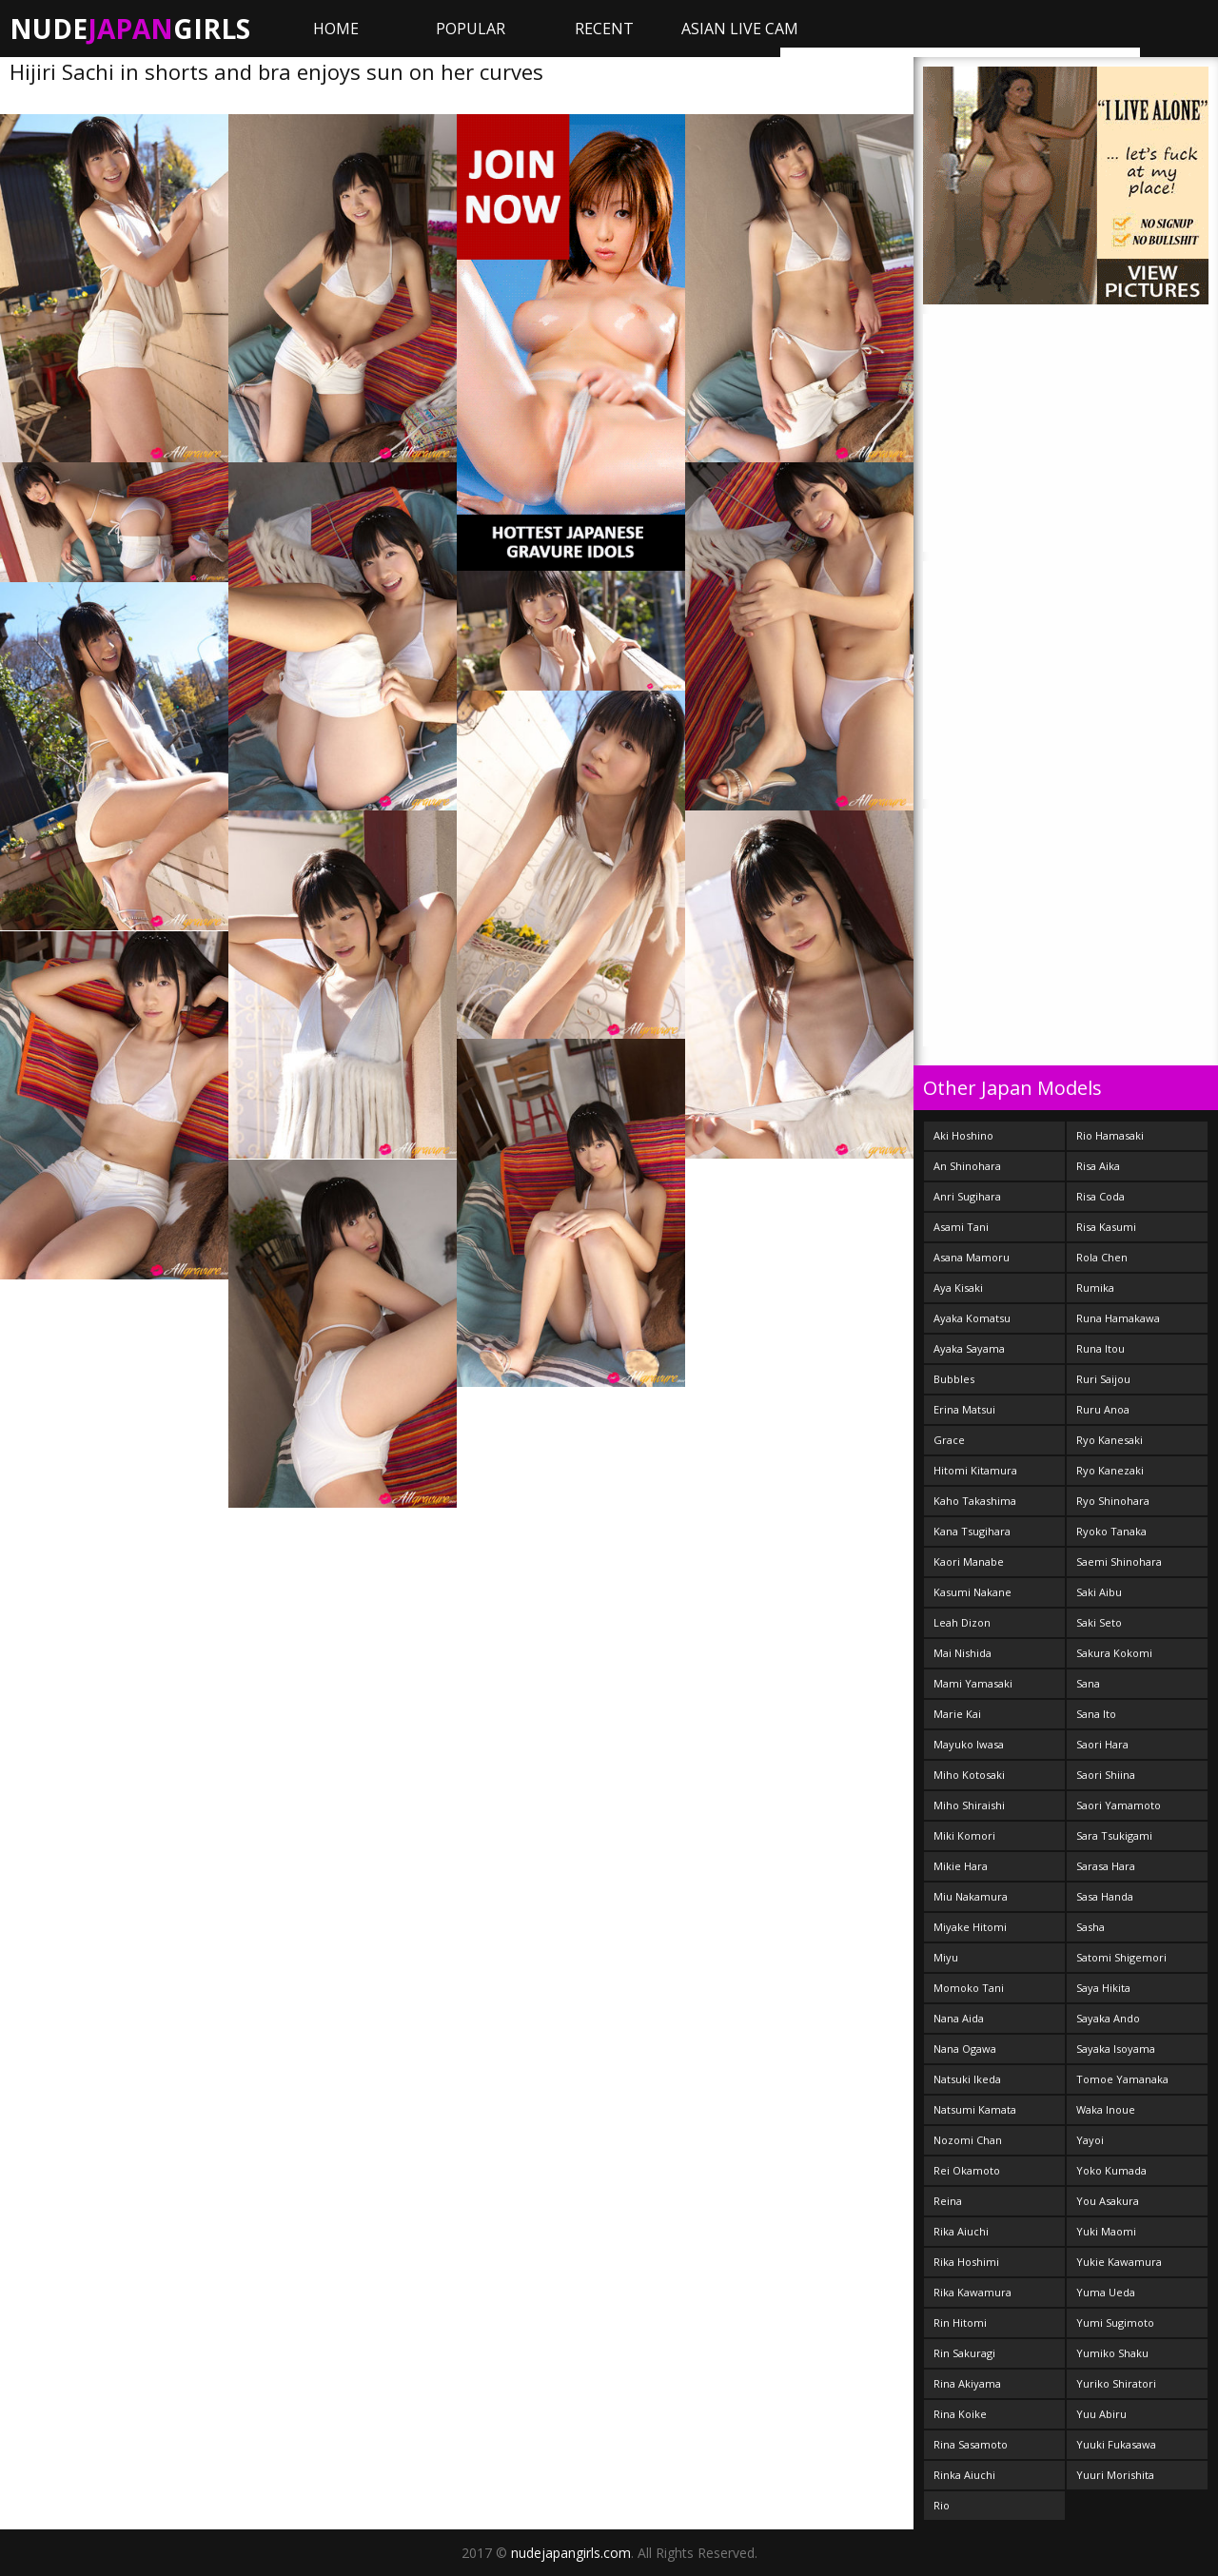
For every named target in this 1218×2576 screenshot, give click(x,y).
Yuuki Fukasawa (1116, 2444)
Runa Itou (1100, 1348)
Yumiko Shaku (1112, 2353)
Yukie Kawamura (1119, 2261)
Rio (941, 2505)
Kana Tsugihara (972, 1531)
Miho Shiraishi (969, 1805)
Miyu (945, 1957)
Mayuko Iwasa (968, 1744)
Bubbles (953, 1379)
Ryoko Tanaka (1111, 1531)
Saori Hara (1102, 1744)
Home (336, 28)
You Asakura (1107, 2201)
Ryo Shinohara (1112, 1500)
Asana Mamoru (971, 1257)
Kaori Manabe (968, 1561)
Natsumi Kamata (974, 2109)
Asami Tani (961, 1227)
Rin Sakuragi (964, 2353)
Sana (1088, 1683)
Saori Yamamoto (1118, 1805)
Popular (470, 28)
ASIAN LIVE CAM (739, 28)
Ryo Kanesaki (1109, 1440)
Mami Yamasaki (972, 1683)
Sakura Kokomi (1114, 1653)
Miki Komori (964, 1835)
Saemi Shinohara (1119, 1561)
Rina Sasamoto (970, 2444)
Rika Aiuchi (961, 2231)
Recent (604, 28)
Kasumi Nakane (972, 1592)
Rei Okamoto (966, 2170)
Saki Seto (1099, 1622)
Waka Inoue (1105, 2109)
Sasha (1090, 1927)
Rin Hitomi (960, 2322)
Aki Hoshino (963, 1135)
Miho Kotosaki (969, 1774)
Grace (949, 1440)
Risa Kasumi (1106, 1227)
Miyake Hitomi (970, 1927)
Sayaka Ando (1108, 2018)
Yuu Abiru (1101, 2414)
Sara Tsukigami (1114, 1835)
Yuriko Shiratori (1116, 2383)
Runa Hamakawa (1118, 1318)
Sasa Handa (1104, 1896)
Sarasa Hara (1105, 1866)
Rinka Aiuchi (964, 2475)
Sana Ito (1096, 1714)
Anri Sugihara (967, 1196)
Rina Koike (960, 2414)
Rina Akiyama (967, 2383)
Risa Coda (1100, 1196)
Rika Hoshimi (966, 2261)
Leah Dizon (962, 1622)
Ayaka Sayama (969, 1348)
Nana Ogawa (964, 2048)
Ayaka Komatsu (972, 1318)
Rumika (1095, 1287)
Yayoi (1090, 2140)
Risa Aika (1098, 1166)
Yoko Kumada (1111, 2170)
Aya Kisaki (958, 1287)
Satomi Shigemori (1121, 1957)
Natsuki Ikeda (967, 2079)
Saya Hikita (1103, 1988)
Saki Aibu (1099, 1592)
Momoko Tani (968, 1988)
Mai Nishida (962, 1653)
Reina (947, 2201)
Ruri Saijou (1103, 1379)
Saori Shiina (1105, 1774)
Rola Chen (1102, 1257)
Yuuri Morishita (1115, 2475)
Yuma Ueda (1105, 2292)
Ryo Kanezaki (1110, 1470)
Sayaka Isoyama (1115, 2048)
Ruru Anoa (1103, 1409)
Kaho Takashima (974, 1500)
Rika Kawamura (972, 2292)
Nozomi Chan (967, 2140)
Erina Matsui (964, 1409)
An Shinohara (967, 1166)
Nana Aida (958, 2018)
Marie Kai (957, 1714)
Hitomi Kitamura (975, 1470)
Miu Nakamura (970, 1896)
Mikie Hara (960, 1866)
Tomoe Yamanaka (1122, 2079)
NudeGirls (130, 28)
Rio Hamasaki (1110, 1135)
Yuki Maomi (1106, 2231)
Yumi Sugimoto (1115, 2322)
